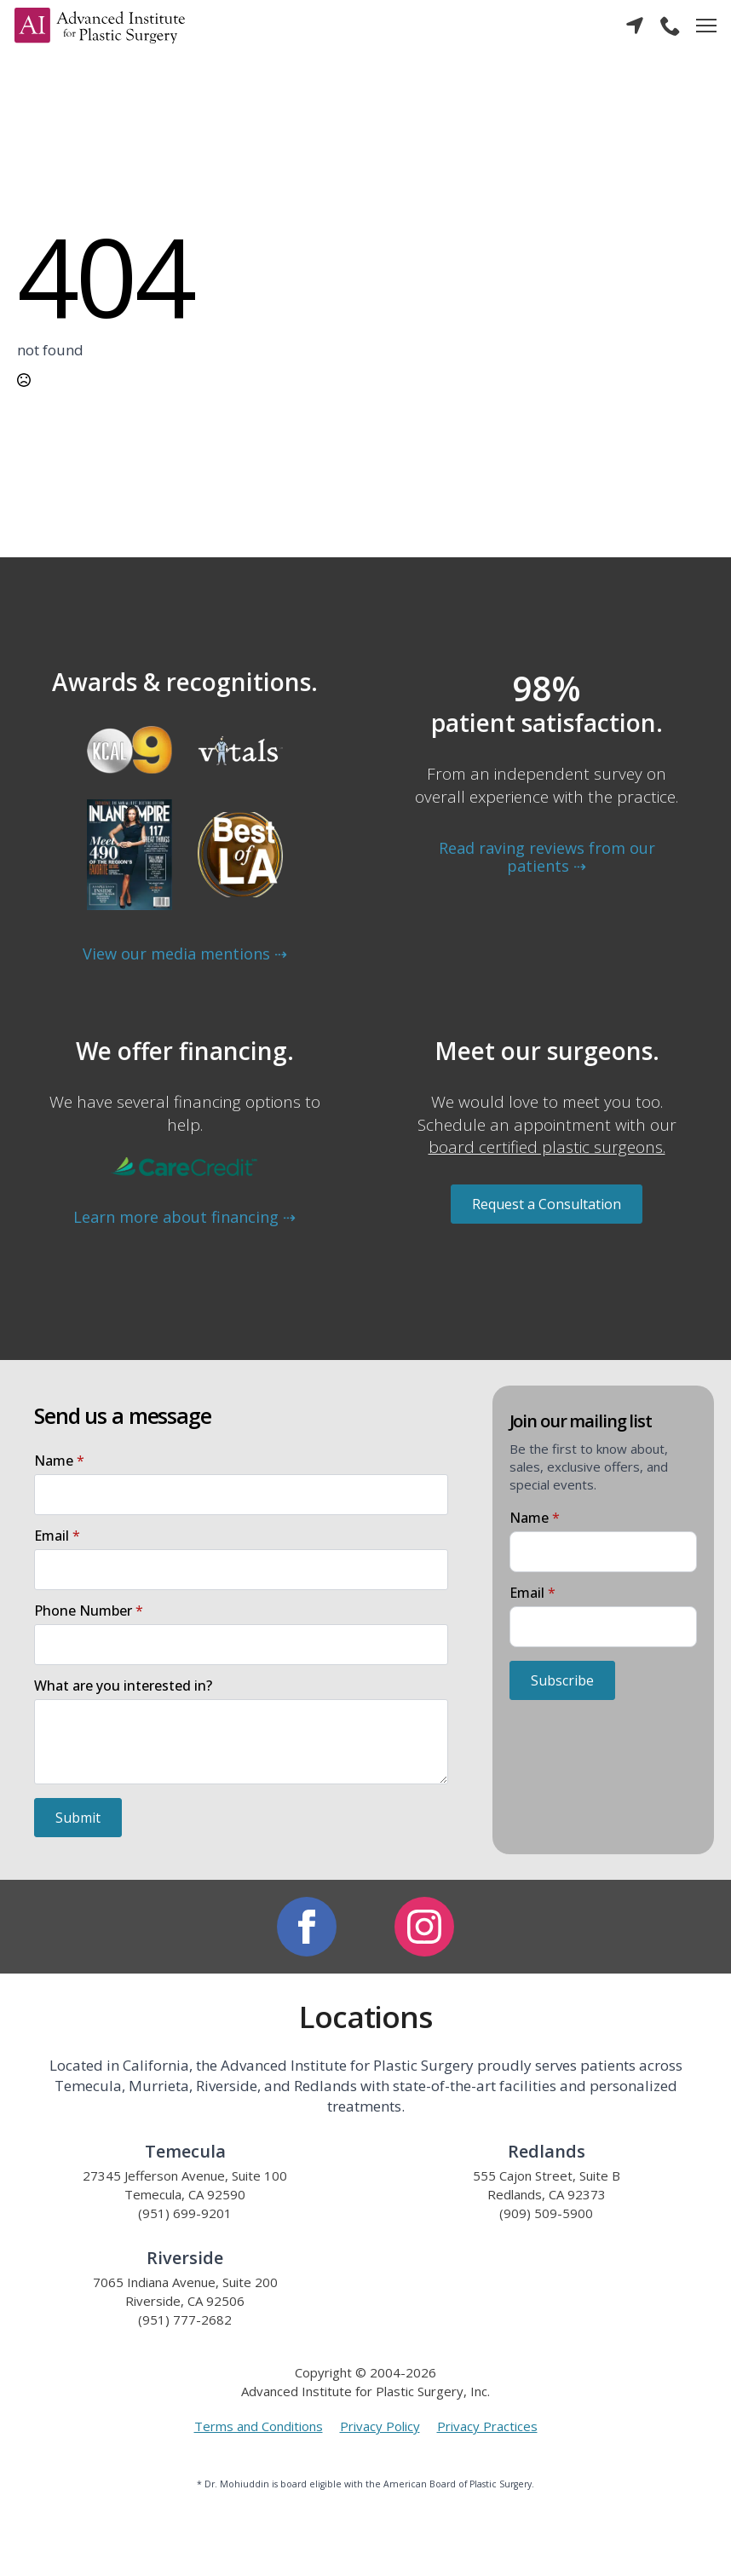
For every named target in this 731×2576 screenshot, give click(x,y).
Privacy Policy (380, 2426)
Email (57, 1535)
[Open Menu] (706, 25)
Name (59, 1460)
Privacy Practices (487, 2426)
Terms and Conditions (258, 2426)
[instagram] (424, 1926)
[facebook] (307, 1926)
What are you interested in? (123, 1685)
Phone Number (88, 1610)
